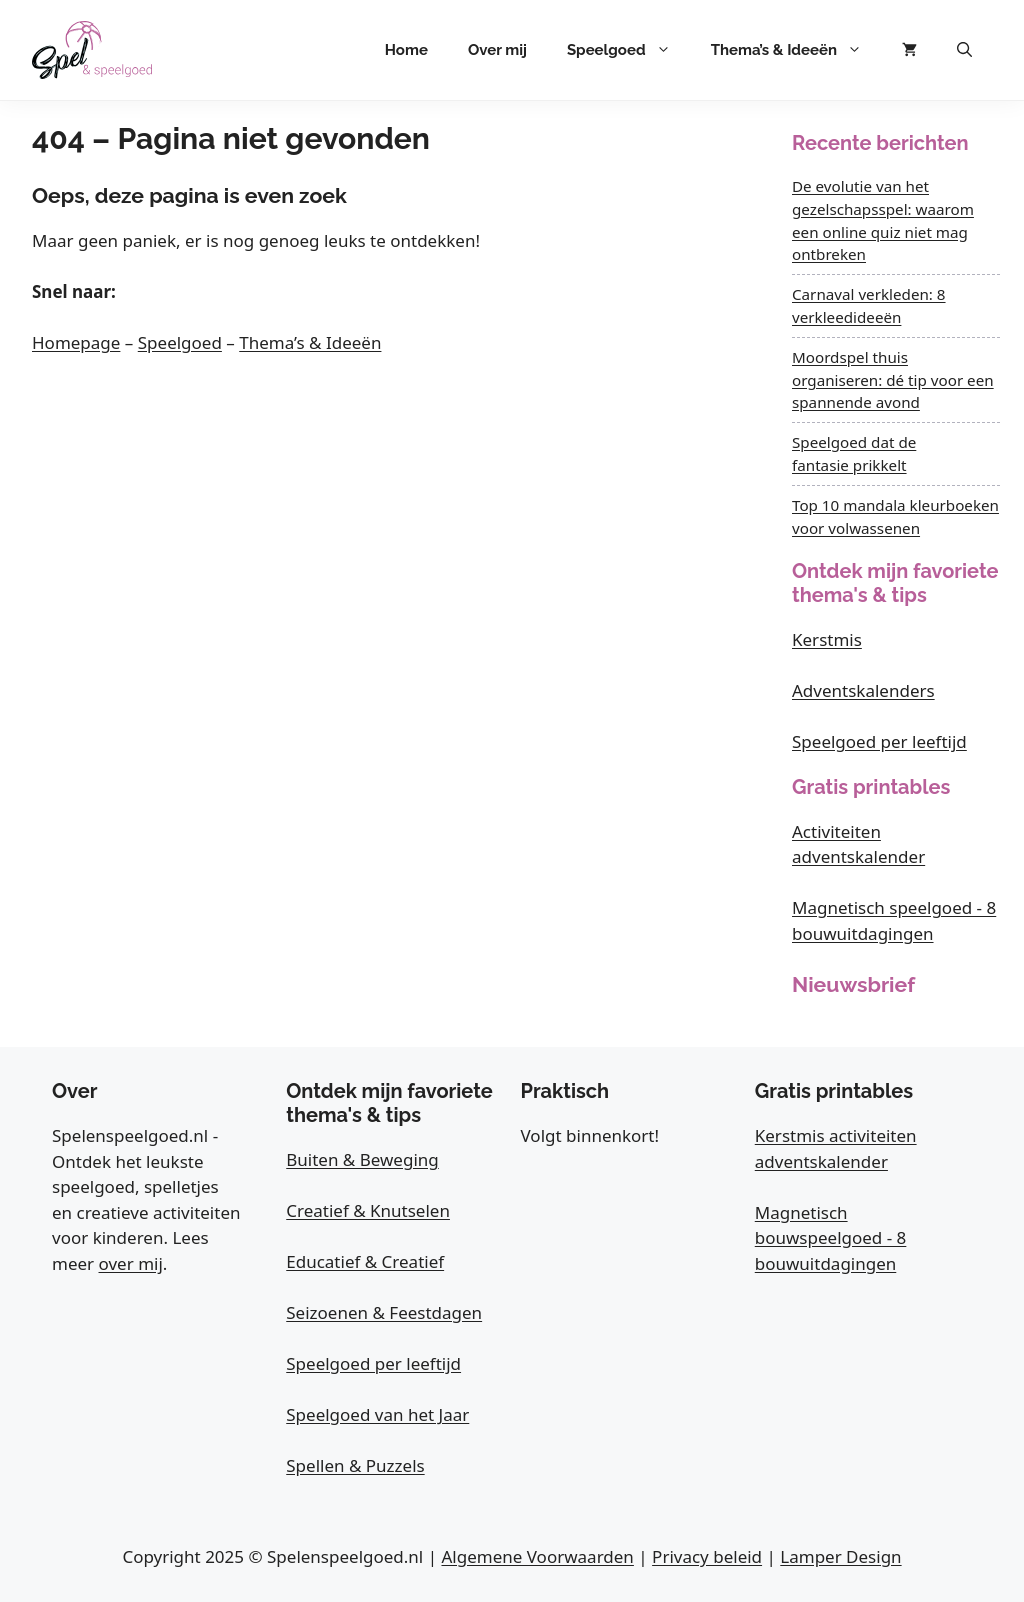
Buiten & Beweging (362, 1159)
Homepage (76, 342)
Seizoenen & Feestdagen (384, 1312)
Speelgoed (629, 50)
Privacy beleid (707, 1556)
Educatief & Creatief (365, 1261)
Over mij (497, 50)
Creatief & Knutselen (368, 1210)
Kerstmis (827, 639)
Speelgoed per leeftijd (879, 741)
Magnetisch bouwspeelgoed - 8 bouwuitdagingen (831, 1238)
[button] (964, 50)
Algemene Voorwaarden (537, 1556)
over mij (131, 1263)
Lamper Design (840, 1556)
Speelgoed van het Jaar (377, 1414)
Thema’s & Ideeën (796, 50)
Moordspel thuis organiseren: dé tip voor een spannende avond (893, 380)
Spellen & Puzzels (355, 1465)
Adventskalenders (863, 690)
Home (406, 50)
